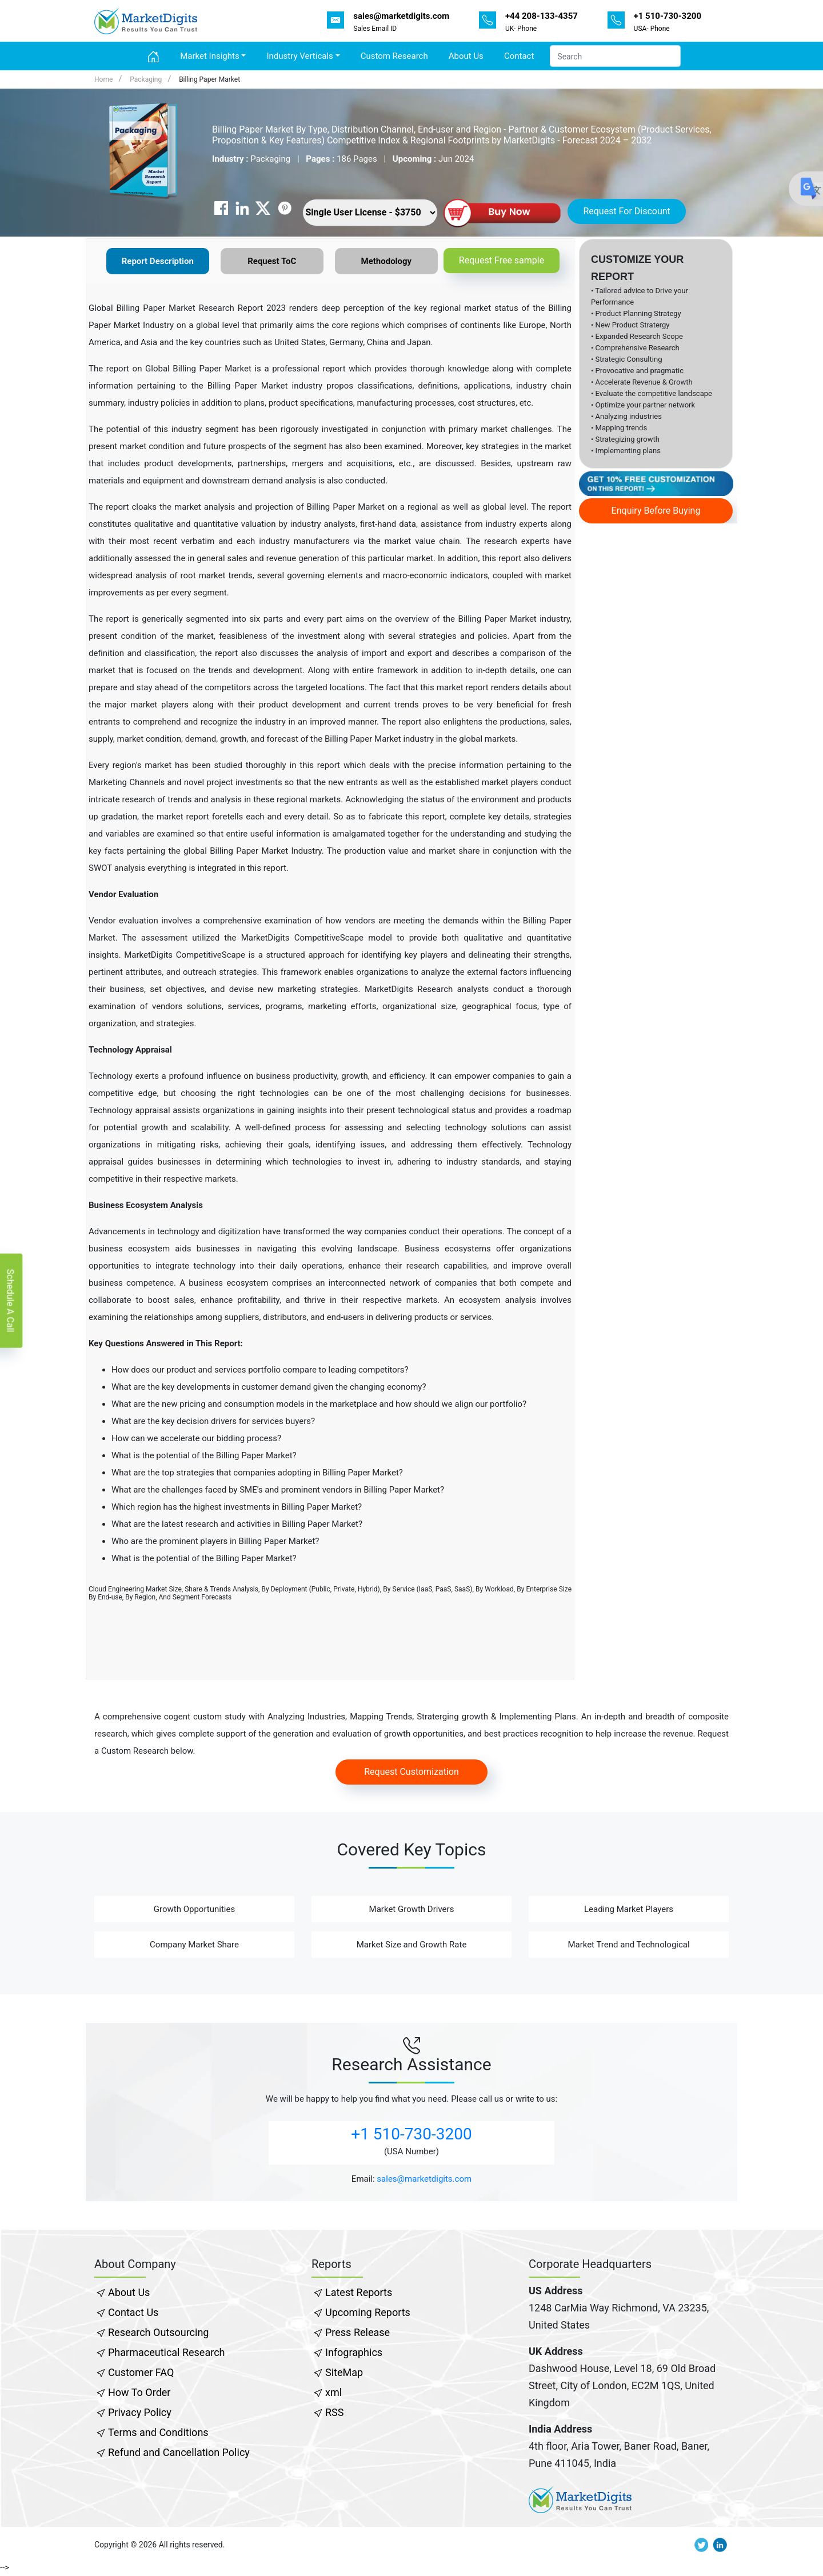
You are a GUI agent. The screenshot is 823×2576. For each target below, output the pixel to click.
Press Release (357, 2332)
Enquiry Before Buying (656, 510)
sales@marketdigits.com (424, 2179)
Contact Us (133, 2312)
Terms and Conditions (158, 2432)
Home (103, 79)
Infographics (353, 2352)
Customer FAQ (141, 2372)
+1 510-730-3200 (411, 2134)
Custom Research (394, 56)
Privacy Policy (139, 2412)
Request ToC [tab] (271, 261)
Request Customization (411, 1771)
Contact (519, 56)
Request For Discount (626, 211)
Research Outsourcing (158, 2332)
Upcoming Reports (367, 2312)
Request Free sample (501, 260)
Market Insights (209, 56)
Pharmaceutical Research (166, 2352)
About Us (466, 56)
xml (333, 2392)
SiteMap (344, 2372)
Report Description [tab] (158, 261)
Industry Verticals (299, 56)
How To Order (139, 2392)
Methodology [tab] (386, 261)
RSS (334, 2412)
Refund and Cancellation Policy (179, 2452)
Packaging (146, 79)
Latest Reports (358, 2292)
